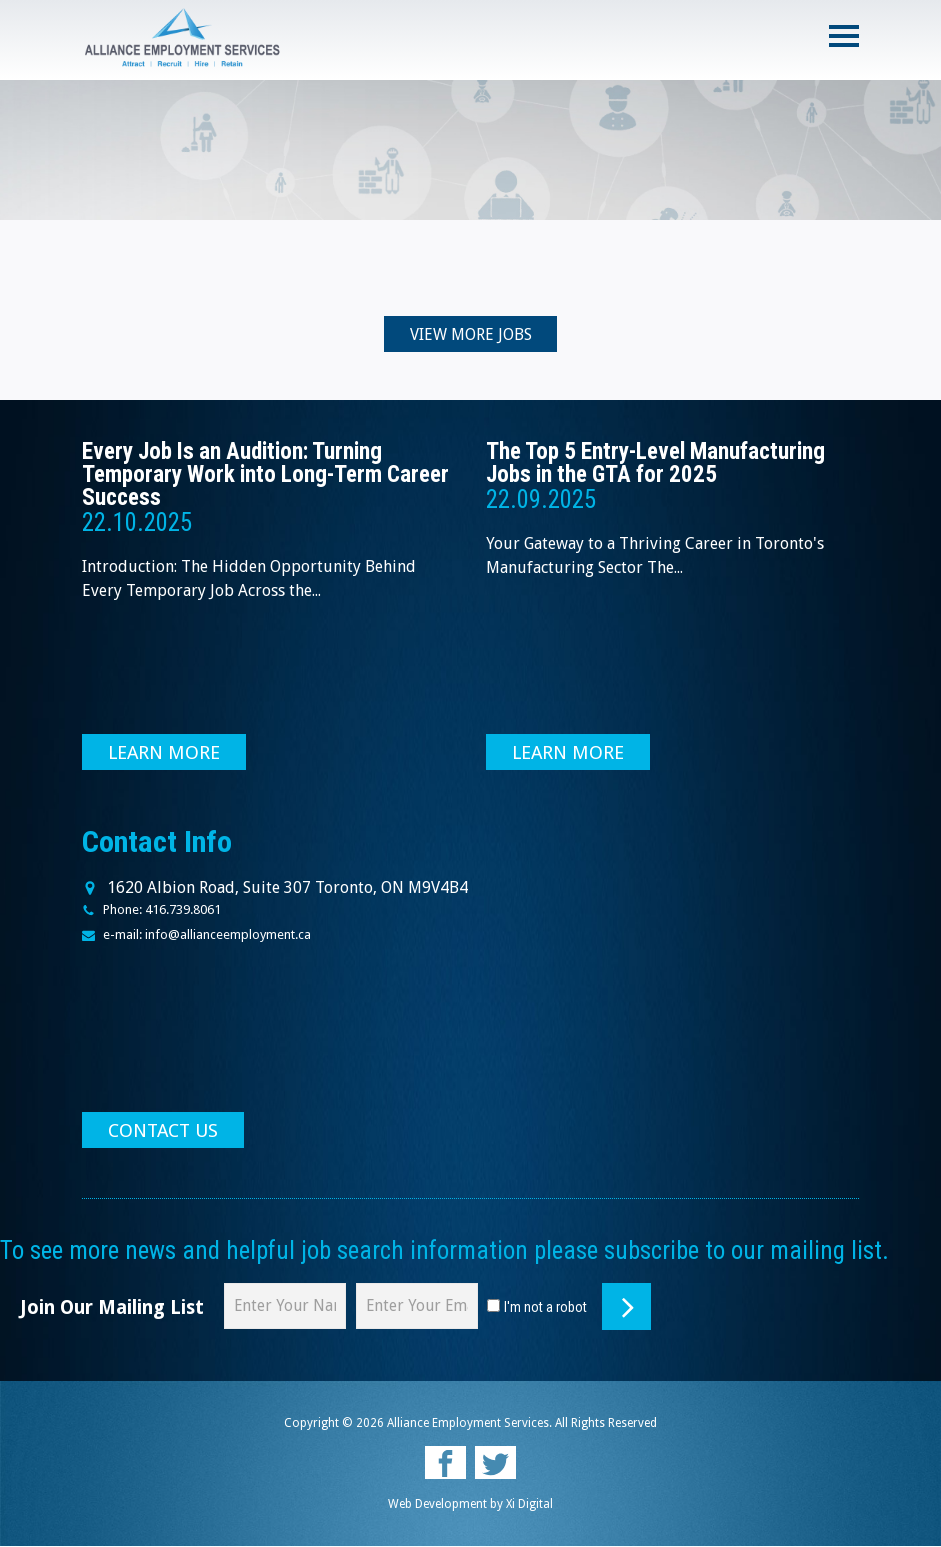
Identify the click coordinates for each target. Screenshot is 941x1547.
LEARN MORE (165, 753)
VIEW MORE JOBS (471, 335)
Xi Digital (530, 1505)
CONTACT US (163, 1131)
